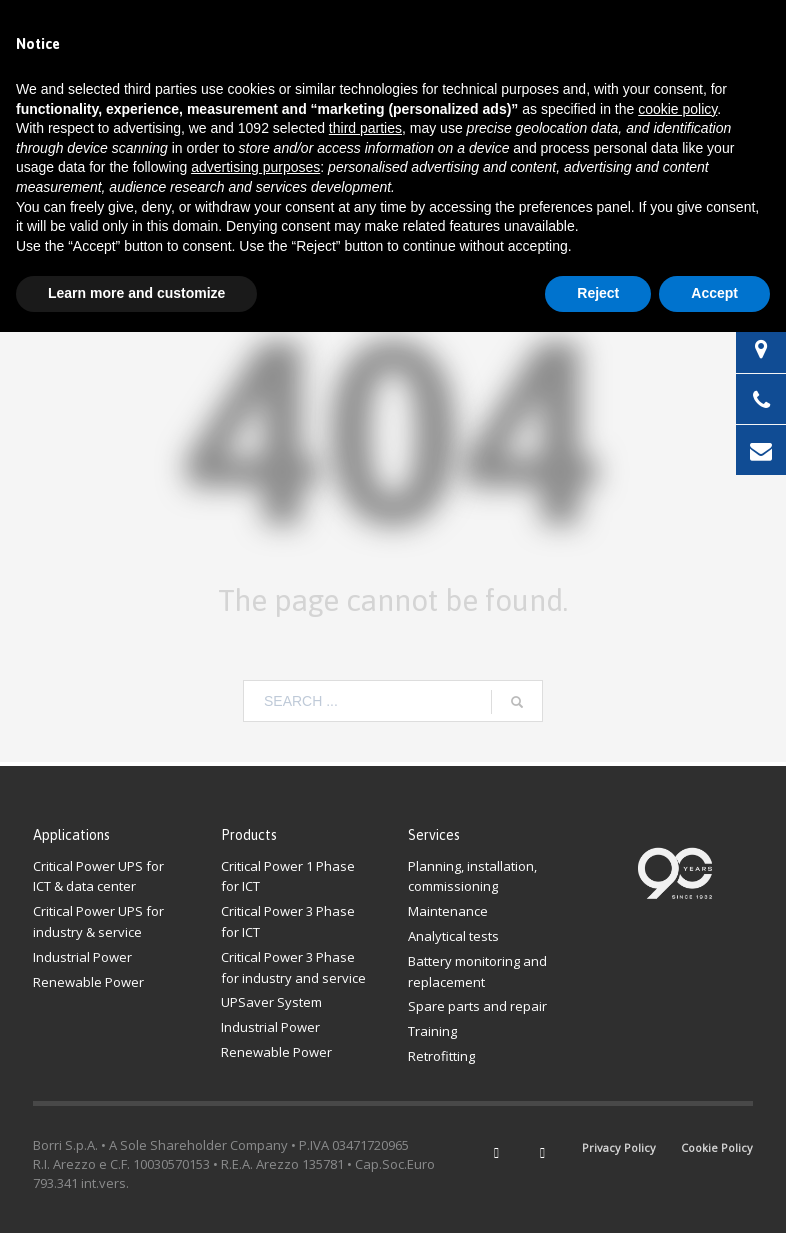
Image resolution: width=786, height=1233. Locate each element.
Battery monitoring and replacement (477, 971)
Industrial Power (82, 957)
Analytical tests (453, 936)
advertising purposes (255, 167)
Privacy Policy (619, 1147)
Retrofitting (441, 1056)
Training (432, 1031)
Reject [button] (598, 293)
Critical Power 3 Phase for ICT (288, 921)
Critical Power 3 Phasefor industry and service (293, 967)
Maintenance (448, 911)
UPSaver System (271, 1002)
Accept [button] (714, 293)
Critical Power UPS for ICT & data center (98, 876)
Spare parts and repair (477, 1006)
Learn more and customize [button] (136, 293)
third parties (365, 128)
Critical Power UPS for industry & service (98, 921)
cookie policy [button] (677, 109)
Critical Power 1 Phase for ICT (288, 876)
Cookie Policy (717, 1147)
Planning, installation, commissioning (472, 876)
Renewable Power (88, 982)
